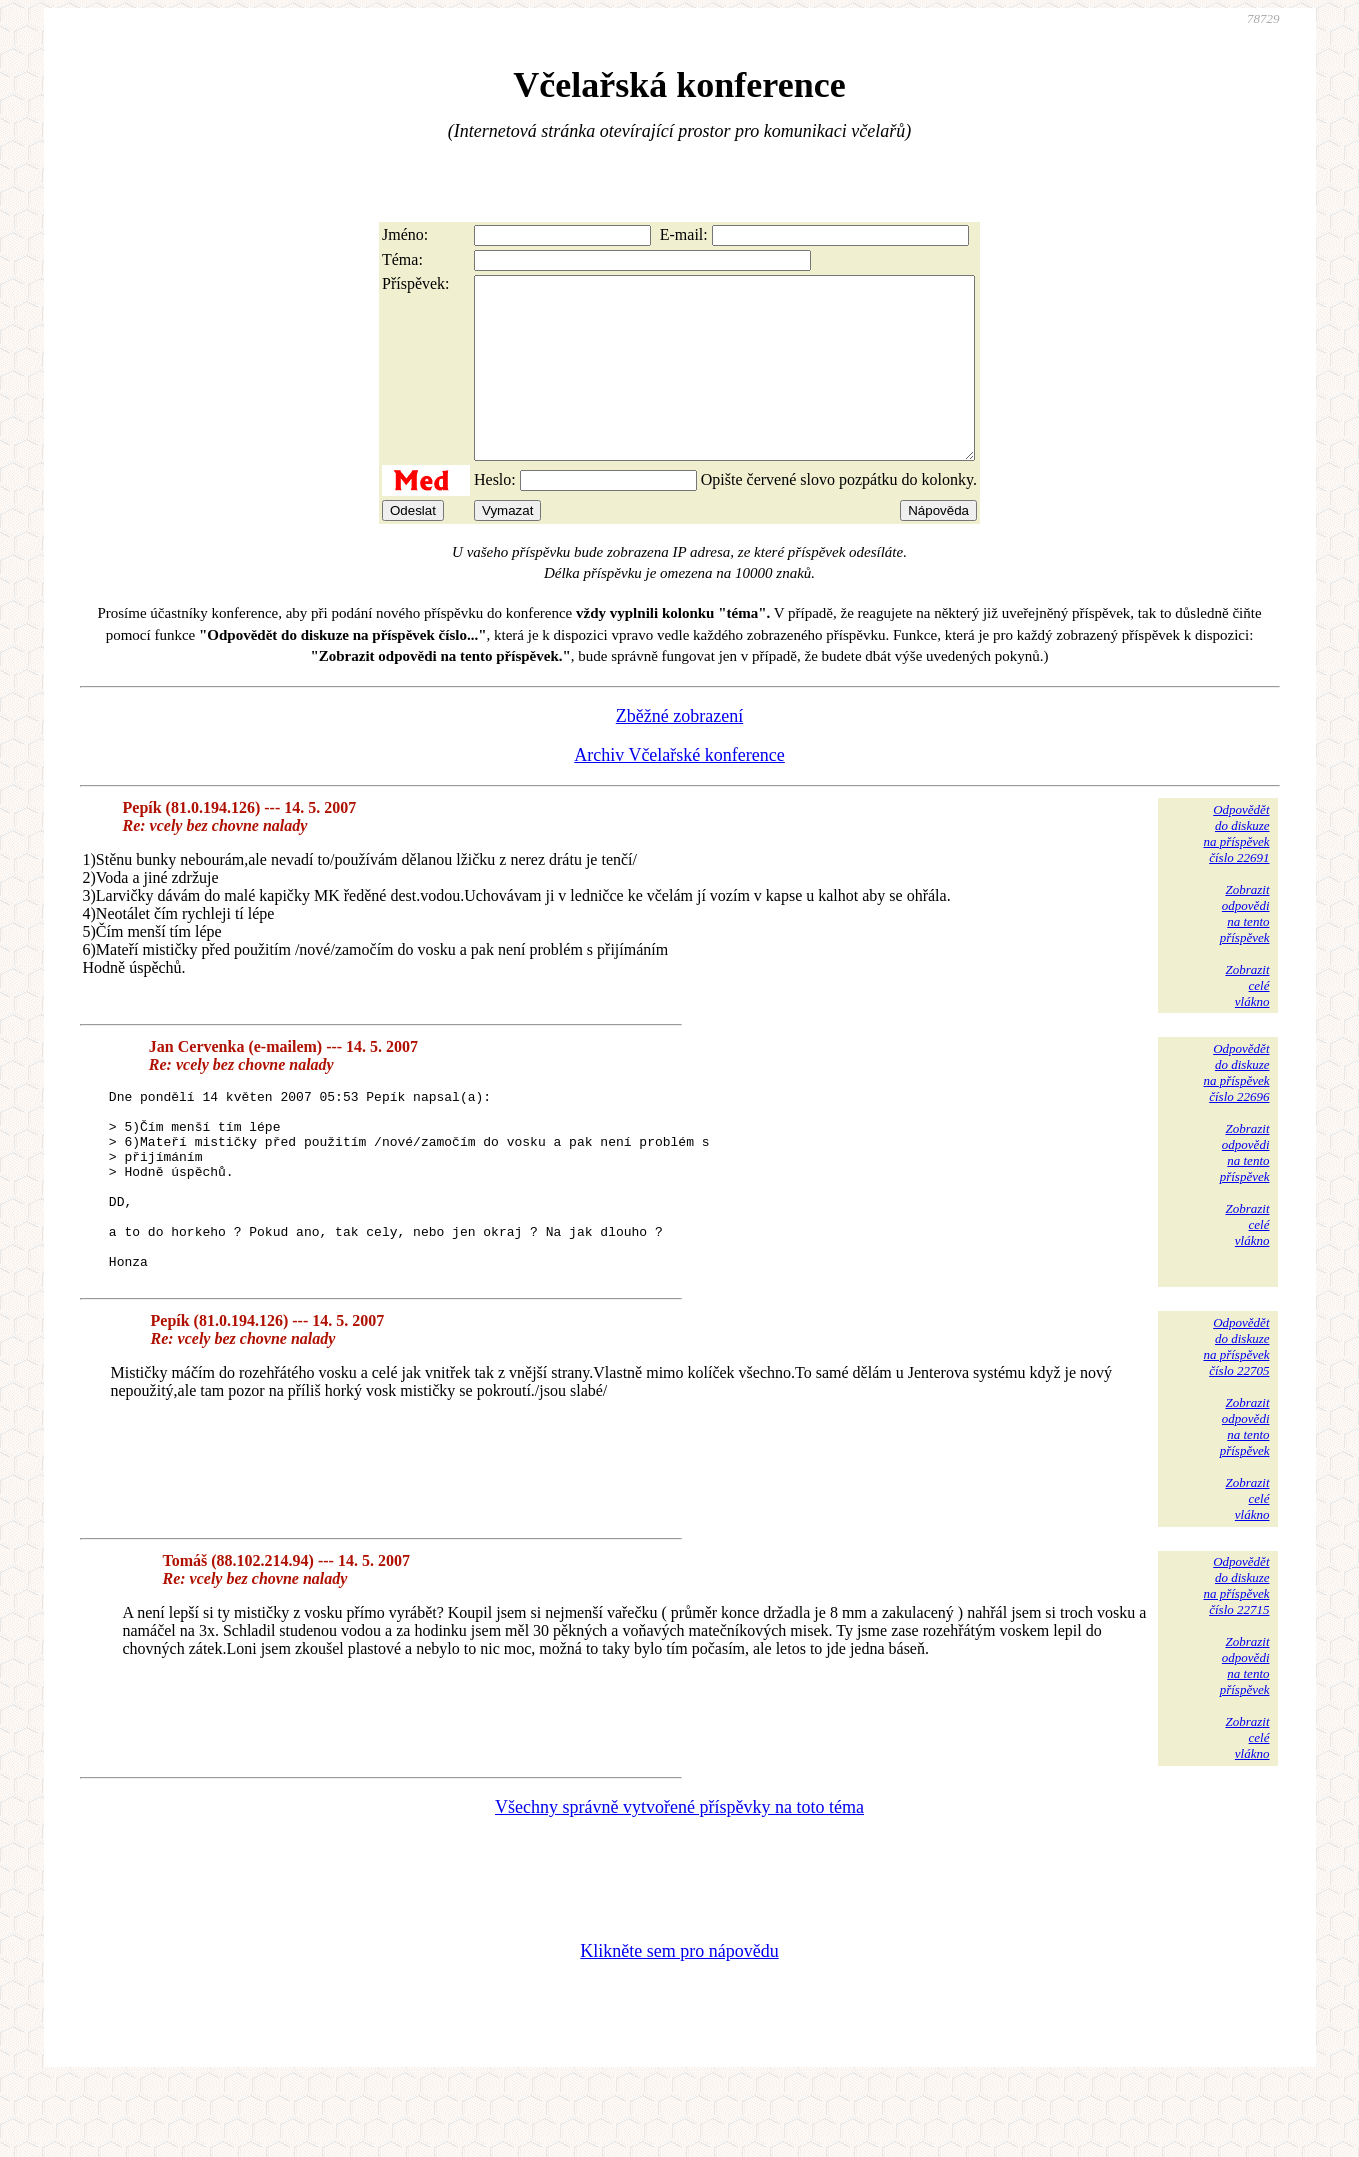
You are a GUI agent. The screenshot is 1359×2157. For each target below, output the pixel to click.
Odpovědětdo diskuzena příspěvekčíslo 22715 (1236, 1657)
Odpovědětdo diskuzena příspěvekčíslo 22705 (1236, 1418)
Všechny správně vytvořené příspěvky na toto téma (679, 1879)
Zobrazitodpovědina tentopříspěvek (1245, 949)
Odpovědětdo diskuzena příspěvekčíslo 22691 (1236, 869)
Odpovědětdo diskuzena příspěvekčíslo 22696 (1236, 1108)
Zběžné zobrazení (679, 752)
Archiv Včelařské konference (679, 791)
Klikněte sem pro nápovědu (679, 2023)
